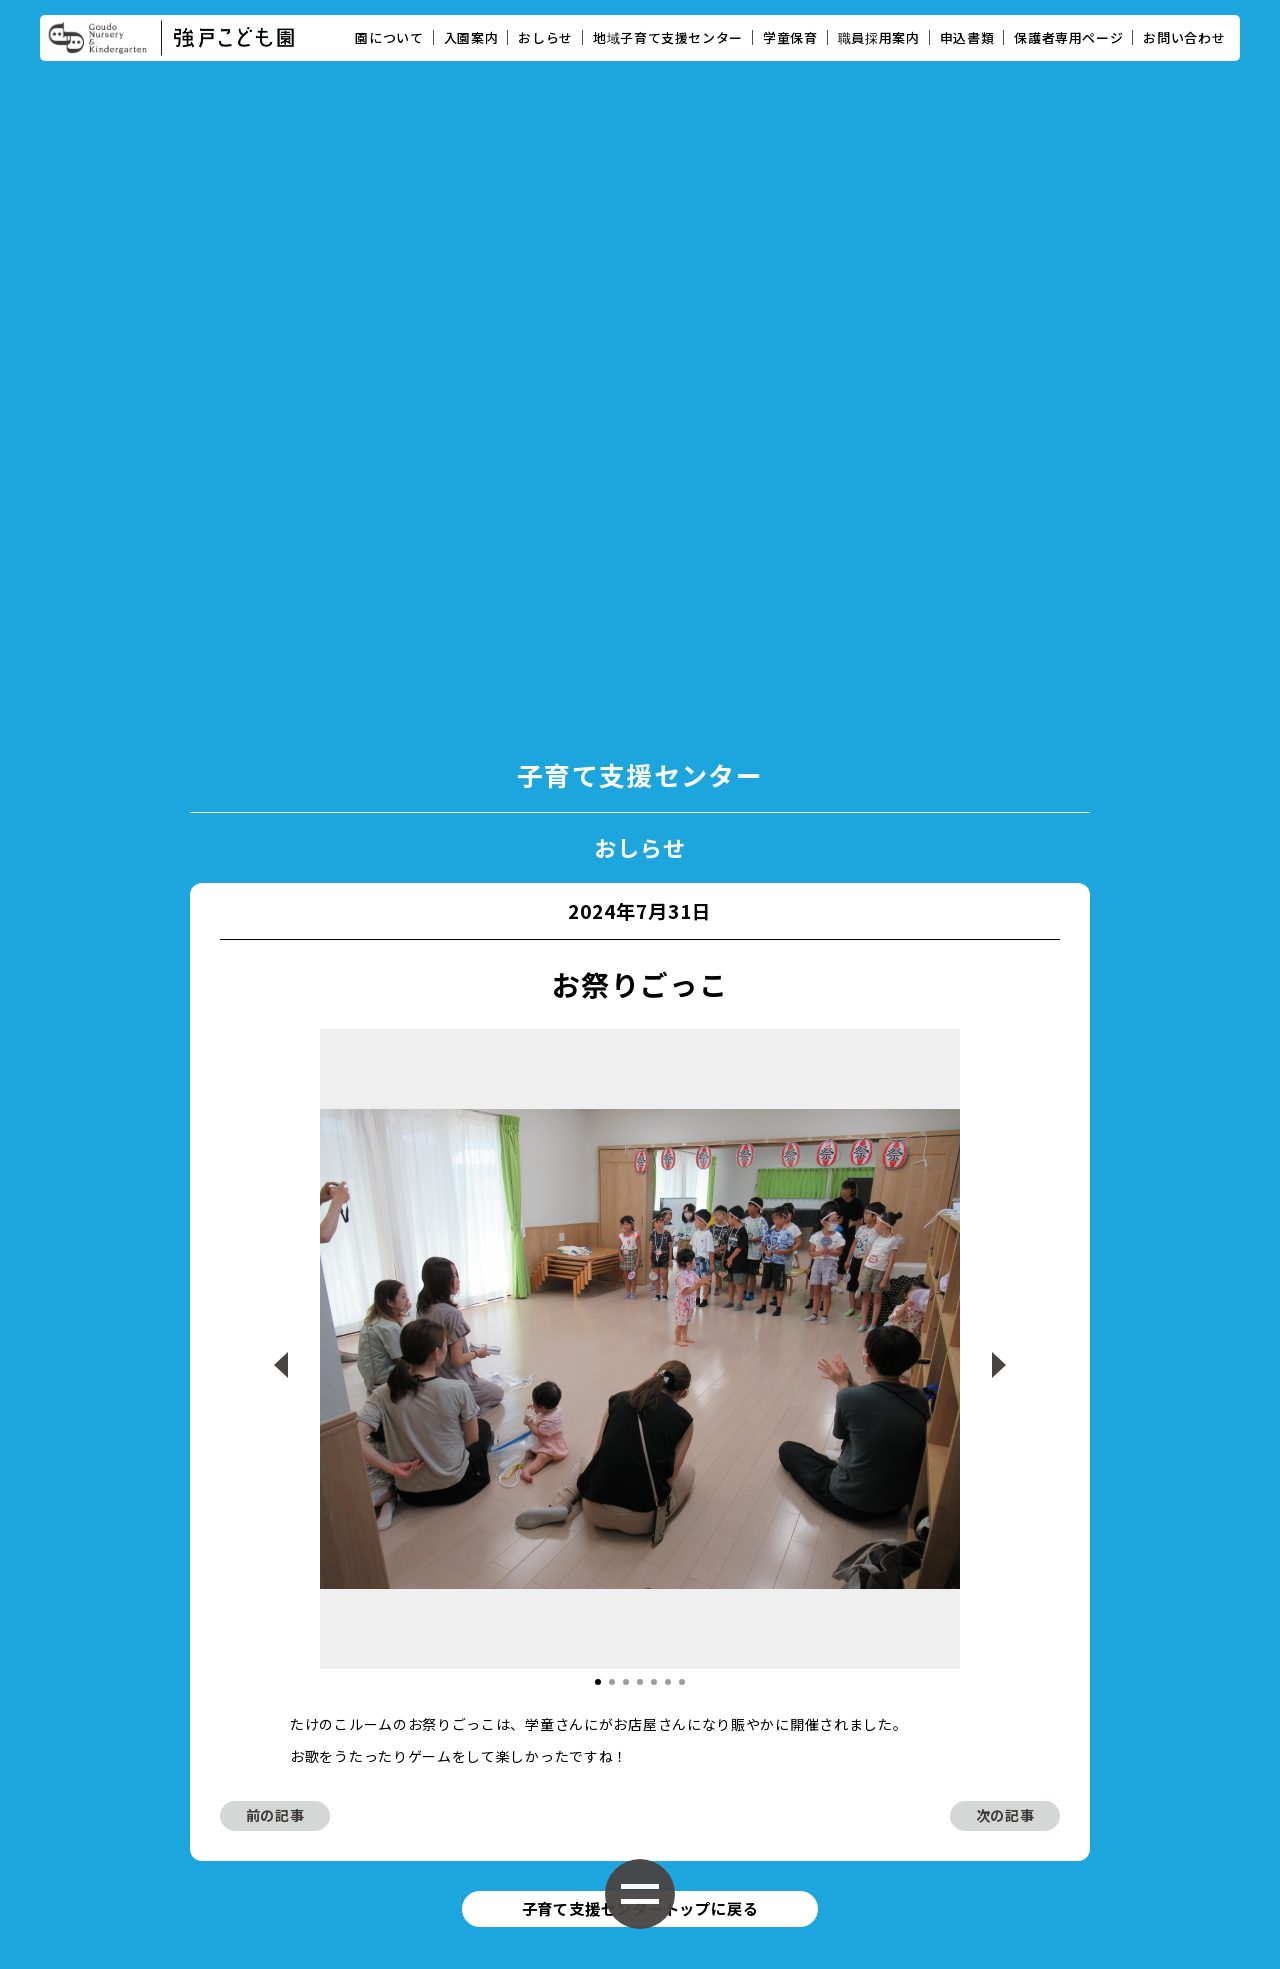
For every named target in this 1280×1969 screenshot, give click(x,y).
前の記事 (275, 1404)
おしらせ (545, 37)
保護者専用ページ (1068, 37)
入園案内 (471, 37)
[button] (598, 1270)
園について (389, 37)
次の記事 (1005, 1404)
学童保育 (790, 37)
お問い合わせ (1184, 37)
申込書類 (967, 37)
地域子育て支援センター (668, 37)
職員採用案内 (879, 37)
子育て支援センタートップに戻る (640, 1499)
